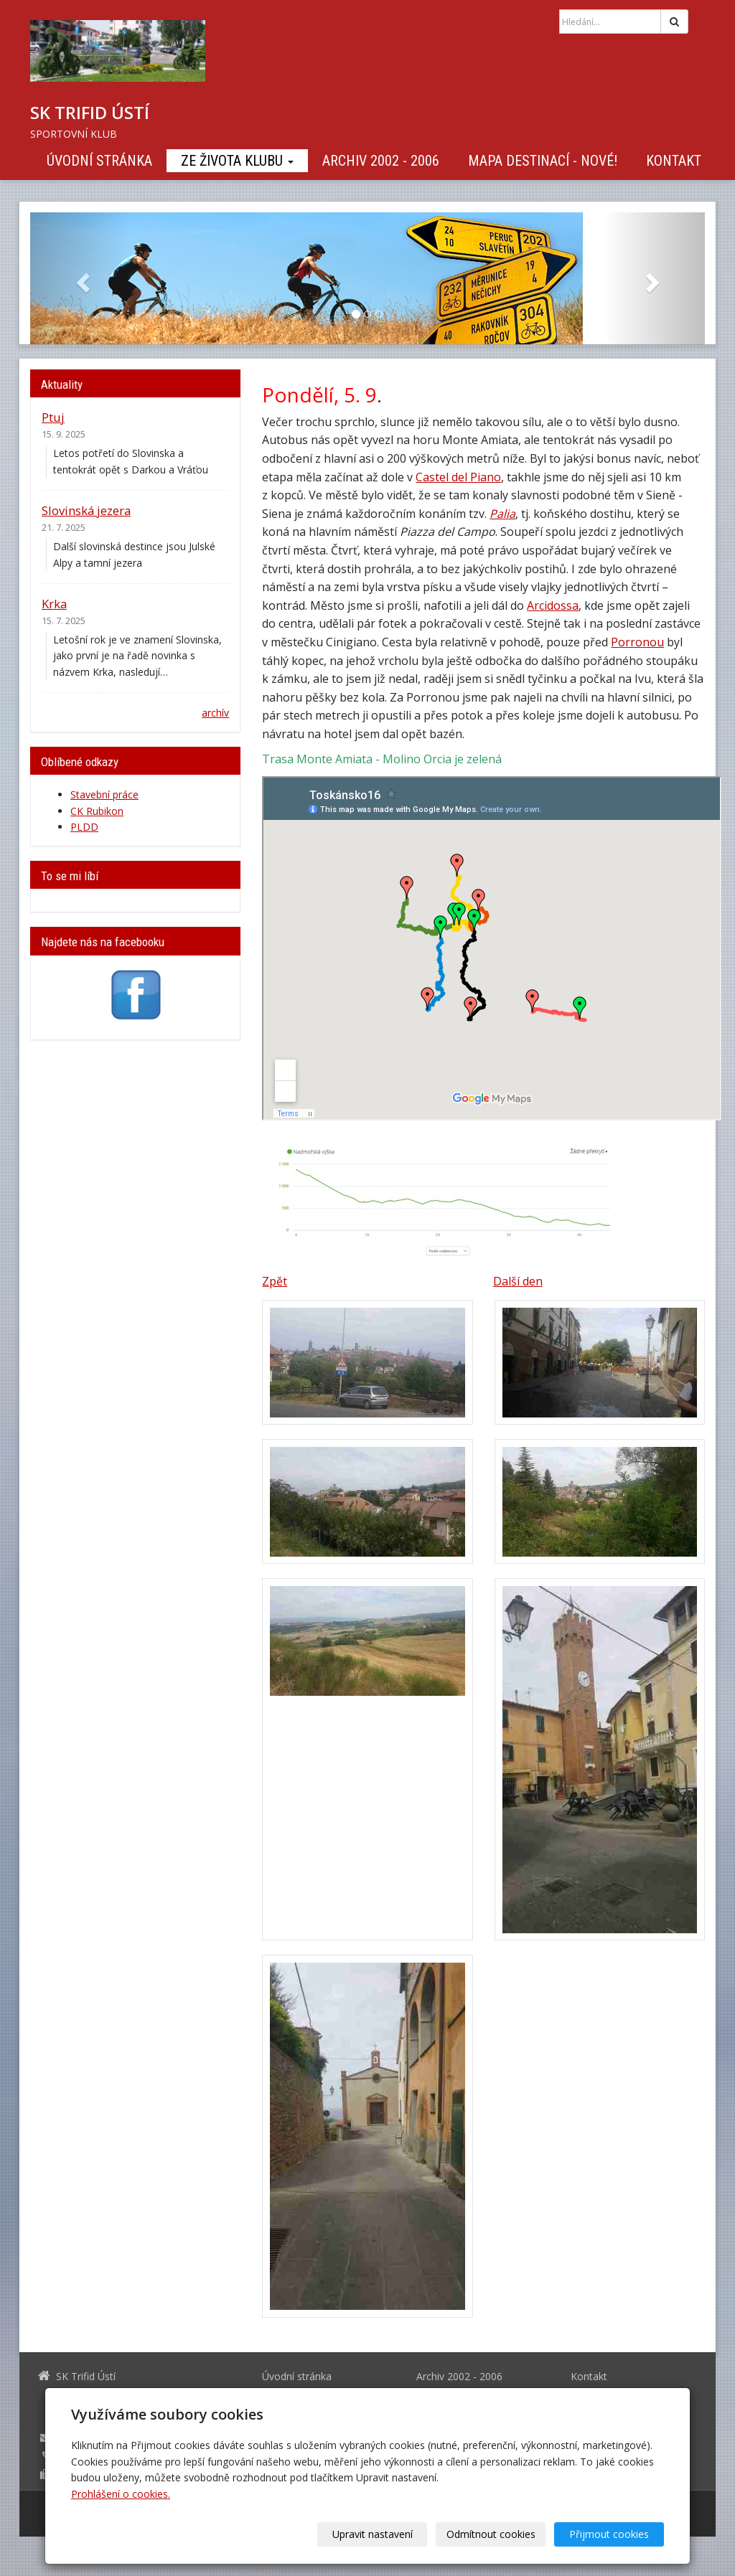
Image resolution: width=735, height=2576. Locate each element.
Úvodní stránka (99, 160)
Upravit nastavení (372, 2534)
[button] (80, 278)
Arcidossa (553, 605)
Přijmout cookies (609, 2534)
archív (215, 713)
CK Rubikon (96, 811)
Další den (518, 1281)
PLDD (84, 827)
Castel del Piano (458, 477)
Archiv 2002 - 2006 (380, 160)
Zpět (274, 1281)
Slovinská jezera (86, 510)
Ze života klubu (237, 160)
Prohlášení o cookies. (120, 2494)
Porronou (637, 642)
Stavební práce (104, 794)
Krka (54, 603)
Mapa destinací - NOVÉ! (542, 160)
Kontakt (673, 160)
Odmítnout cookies (490, 2534)
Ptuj (53, 417)
